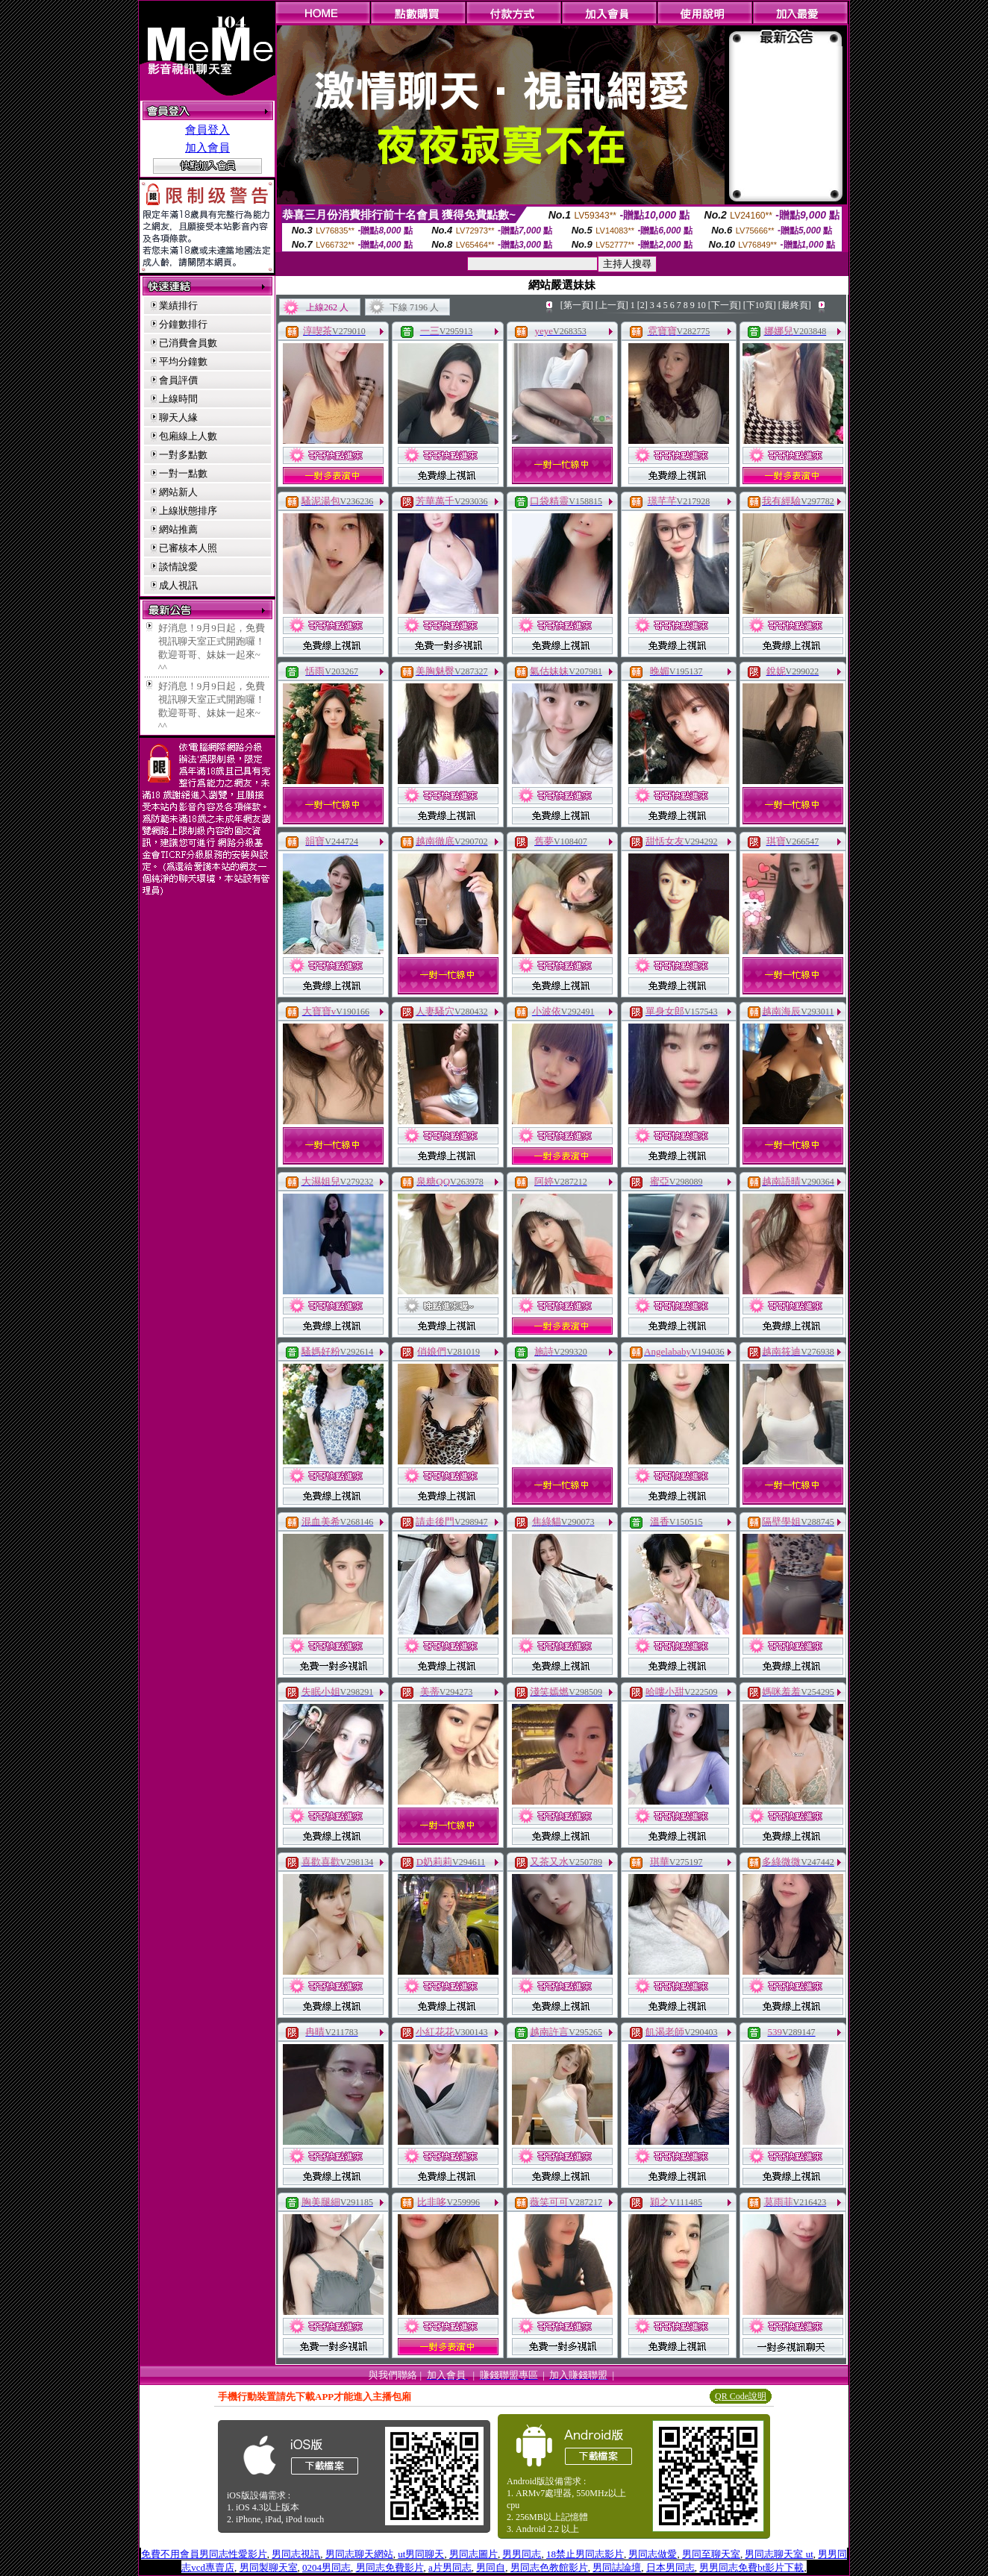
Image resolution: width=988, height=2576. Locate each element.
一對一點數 (183, 473)
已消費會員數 (188, 342)
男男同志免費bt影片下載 (751, 2567)
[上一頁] (611, 305)
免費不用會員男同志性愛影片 (204, 2554)
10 (701, 305)
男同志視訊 (296, 2554)
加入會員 (207, 148)
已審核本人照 (188, 548)
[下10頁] (759, 305)
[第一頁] (576, 305)
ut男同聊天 (421, 2554)
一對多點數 (183, 454)
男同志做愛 (652, 2554)
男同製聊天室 (269, 2567)
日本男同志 (670, 2567)
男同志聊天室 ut (779, 2554)
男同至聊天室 (711, 2554)
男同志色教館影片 (549, 2567)
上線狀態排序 (188, 510)
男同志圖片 (473, 2554)
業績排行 (178, 305)
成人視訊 (178, 585)
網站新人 (178, 492)
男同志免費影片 (390, 2567)
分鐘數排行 (183, 324)
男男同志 (521, 2554)
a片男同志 (450, 2567)
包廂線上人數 (188, 436)
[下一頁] (724, 305)
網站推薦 (178, 529)
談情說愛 (178, 566)
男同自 (490, 2567)
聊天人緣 (178, 417)
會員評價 (178, 380)
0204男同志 (326, 2567)
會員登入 (207, 130)
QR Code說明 (740, 2396)
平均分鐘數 (183, 361)
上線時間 (178, 398)
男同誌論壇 (617, 2567)
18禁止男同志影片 (585, 2554)
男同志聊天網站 (359, 2554)
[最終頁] (794, 305)
